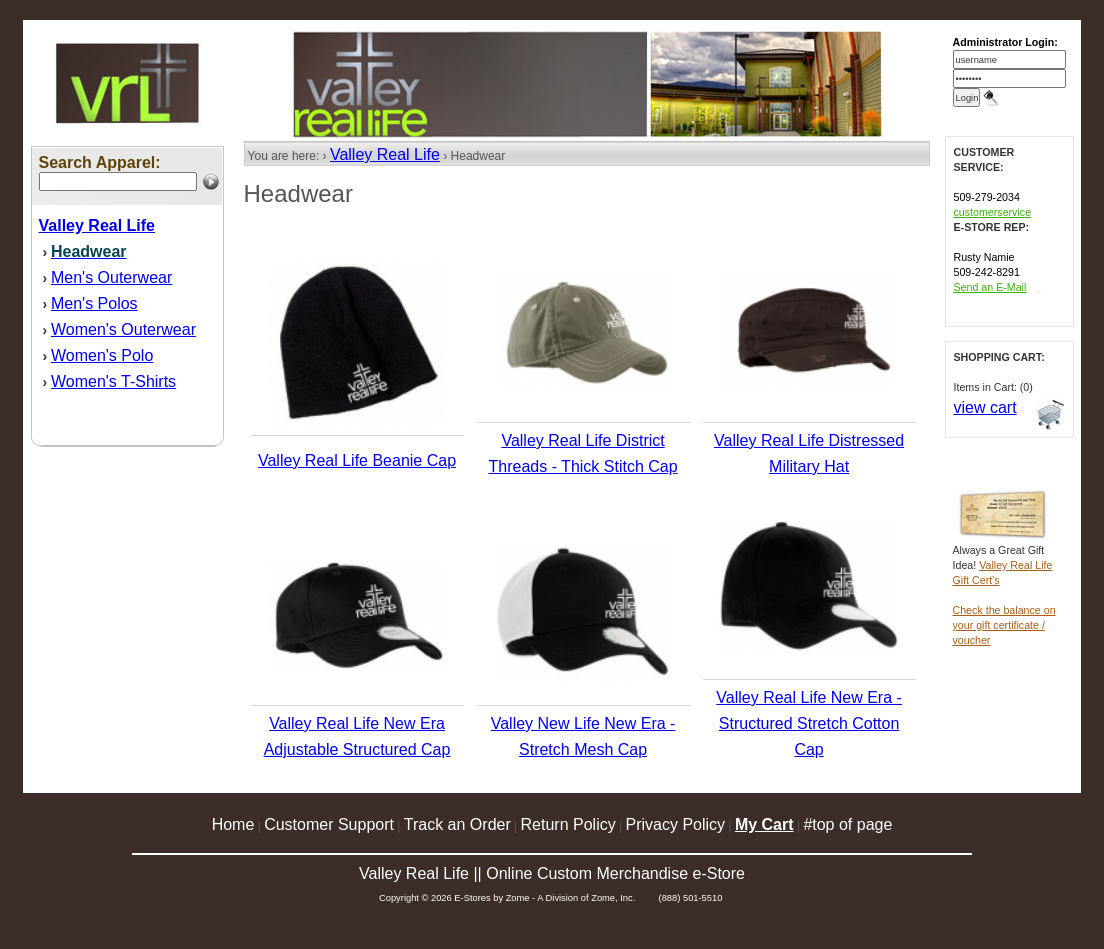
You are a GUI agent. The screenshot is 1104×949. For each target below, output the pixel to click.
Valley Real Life (385, 154)
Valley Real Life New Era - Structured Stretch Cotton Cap (809, 723)
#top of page (847, 824)
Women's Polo (102, 355)
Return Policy (568, 824)
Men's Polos (94, 303)
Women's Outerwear (123, 329)
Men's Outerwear (111, 277)
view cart (985, 407)
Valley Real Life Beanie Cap (357, 460)
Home (233, 824)
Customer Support (329, 824)
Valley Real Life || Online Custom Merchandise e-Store (552, 873)
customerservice (993, 212)
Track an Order (457, 824)
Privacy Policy (676, 824)
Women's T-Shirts (113, 381)
